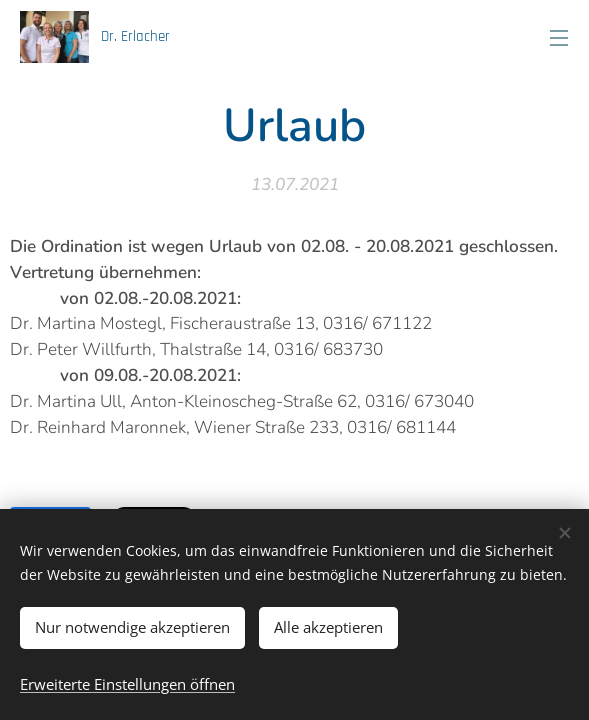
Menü (559, 38)
